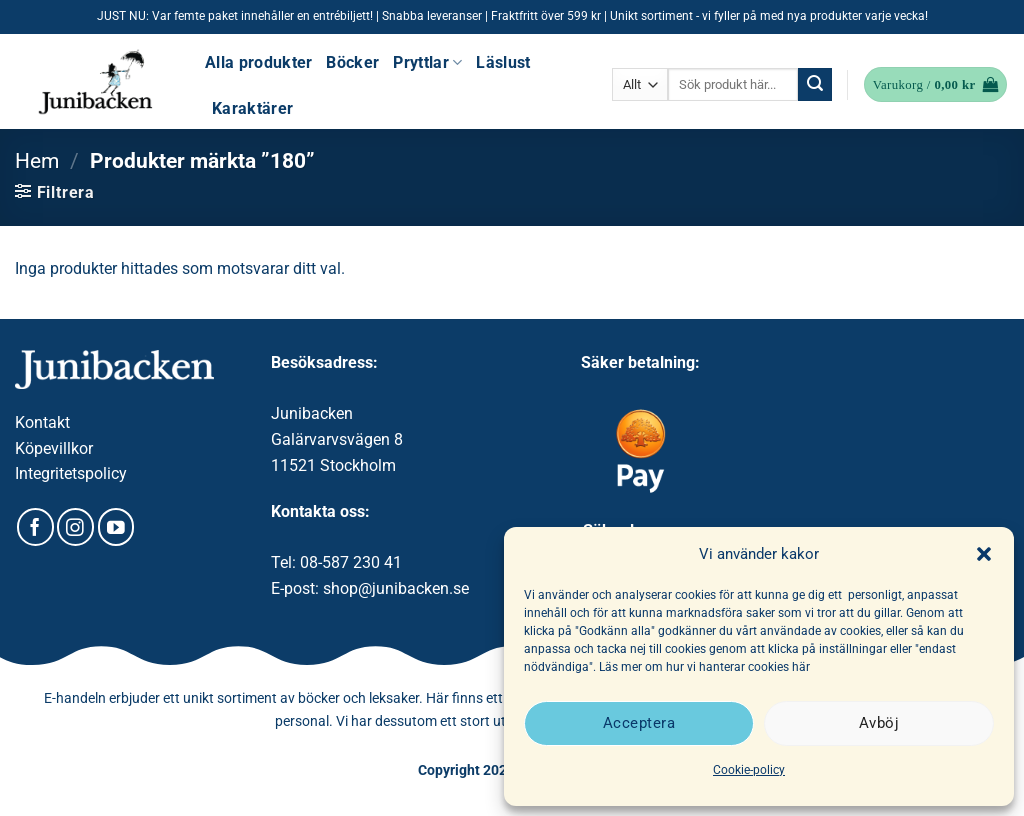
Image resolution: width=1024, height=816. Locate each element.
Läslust (503, 62)
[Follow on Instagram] (75, 527)
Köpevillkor (54, 448)
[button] (984, 554)
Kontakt (42, 422)
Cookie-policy (749, 770)
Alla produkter (258, 62)
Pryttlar (427, 62)
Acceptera (639, 723)
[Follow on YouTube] (116, 527)
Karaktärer (252, 108)
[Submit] (815, 85)
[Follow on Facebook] (35, 527)
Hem (37, 161)
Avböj (879, 723)
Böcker (352, 62)
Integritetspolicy (71, 473)
